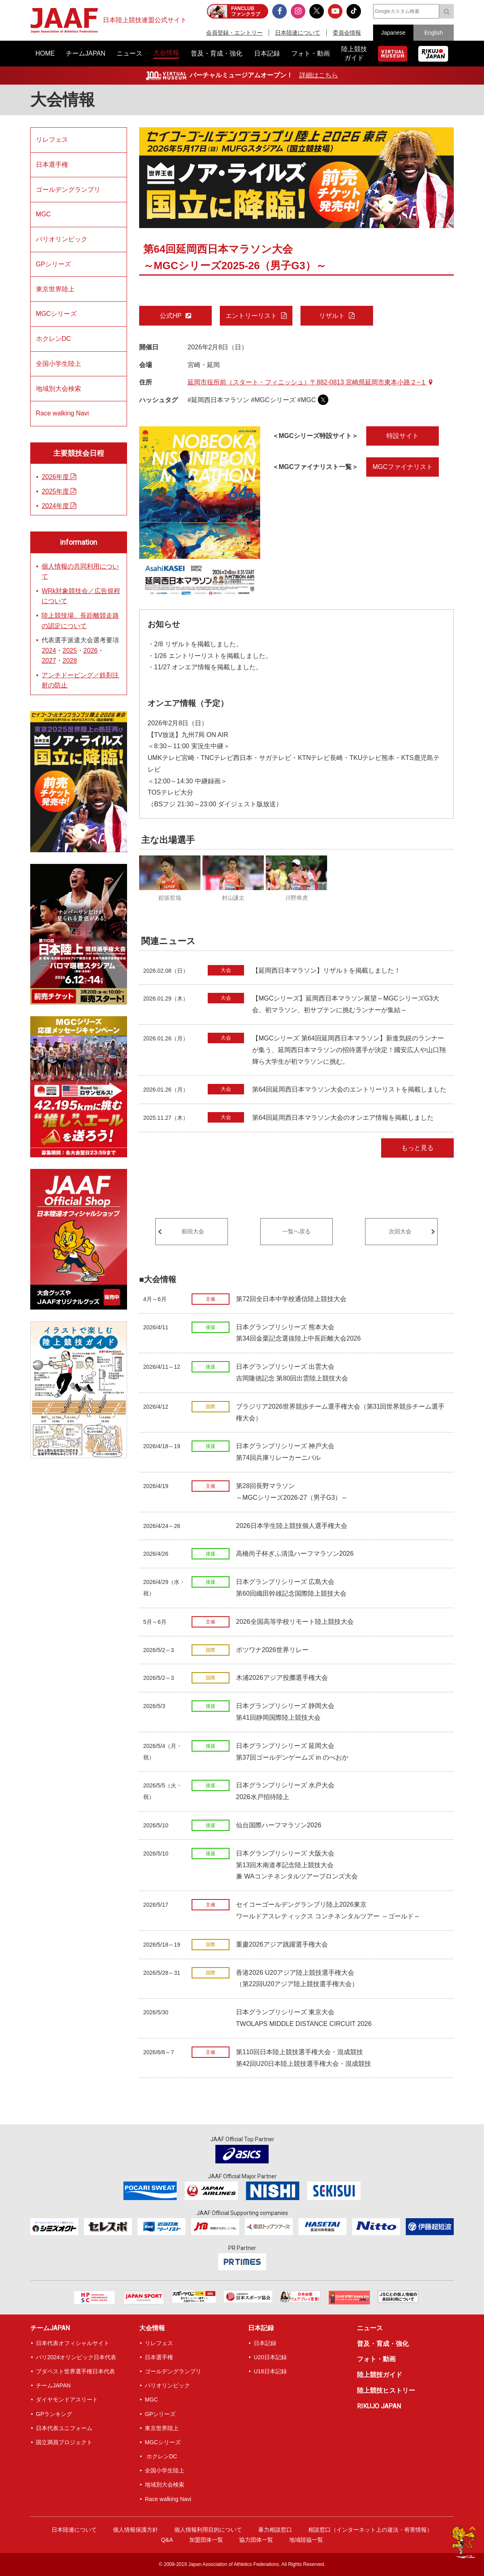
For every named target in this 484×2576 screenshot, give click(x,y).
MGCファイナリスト (403, 466)
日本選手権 (52, 164)
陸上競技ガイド (379, 2375)
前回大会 (193, 1231)
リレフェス (52, 139)
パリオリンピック (62, 239)
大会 (226, 970)
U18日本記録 (270, 2371)
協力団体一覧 (256, 2540)
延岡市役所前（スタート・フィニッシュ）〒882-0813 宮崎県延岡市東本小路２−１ (310, 382)
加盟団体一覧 (206, 2540)
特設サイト (402, 435)
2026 (90, 650)
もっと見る (417, 1147)
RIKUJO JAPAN (379, 2406)
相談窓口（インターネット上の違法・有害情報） (370, 2529)
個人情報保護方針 (135, 2529)
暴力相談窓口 (275, 2529)
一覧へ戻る (296, 1231)
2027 (49, 660)
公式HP (171, 315)
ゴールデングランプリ (68, 189)
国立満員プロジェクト (64, 2442)
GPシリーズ (53, 264)
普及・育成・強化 (383, 2344)
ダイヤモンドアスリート (67, 2399)
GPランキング (54, 2414)
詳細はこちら (318, 75)
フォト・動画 (376, 2359)
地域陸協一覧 (306, 2540)
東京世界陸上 (55, 289)
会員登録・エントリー (234, 32)
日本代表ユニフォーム (64, 2428)
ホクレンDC (53, 338)
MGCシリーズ (56, 313)
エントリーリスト (251, 315)
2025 (70, 650)
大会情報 (62, 99)
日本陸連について (297, 32)
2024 (49, 650)
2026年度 (59, 476)
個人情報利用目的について (208, 2529)
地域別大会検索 (58, 388)
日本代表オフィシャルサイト (72, 2343)
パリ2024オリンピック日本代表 (76, 2357)
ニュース (370, 2328)
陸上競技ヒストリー (386, 2390)
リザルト (332, 315)
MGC (43, 214)
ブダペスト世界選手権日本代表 (75, 2371)
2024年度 (59, 505)
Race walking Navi (62, 413)
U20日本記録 (270, 2357)
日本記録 (261, 2328)
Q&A (167, 2540)
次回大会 (400, 1231)
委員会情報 (347, 32)
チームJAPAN (50, 2328)
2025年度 (59, 491)
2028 (70, 660)
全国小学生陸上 (58, 363)
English (433, 32)
